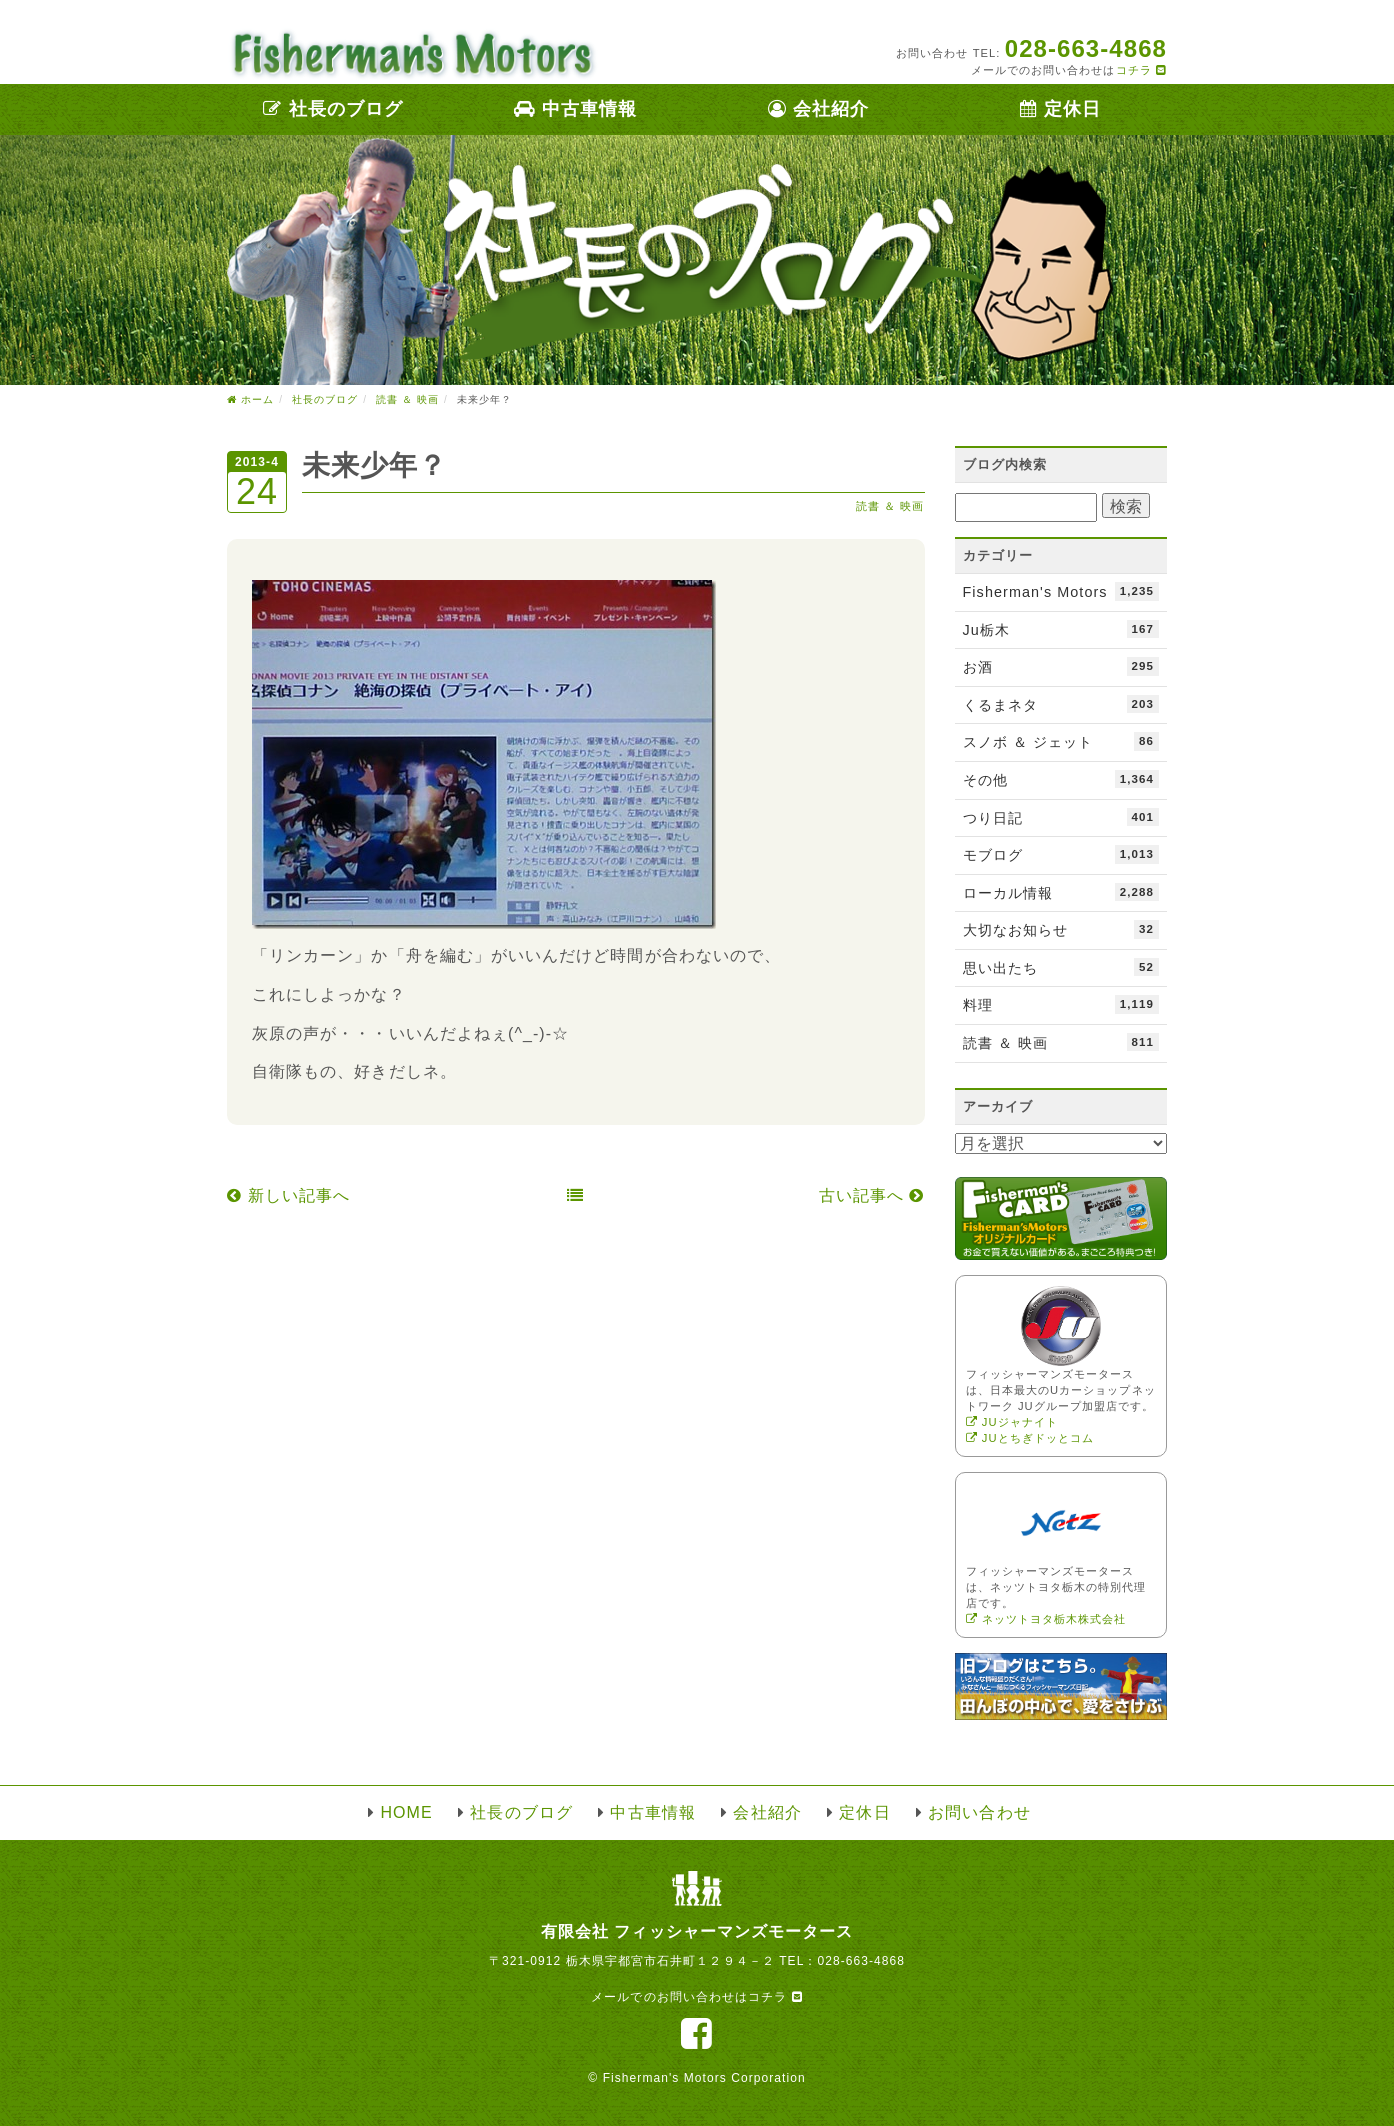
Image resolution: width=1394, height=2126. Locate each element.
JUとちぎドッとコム (1030, 1438)
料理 (1061, 1004)
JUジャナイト (1012, 1422)
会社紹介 (818, 109)
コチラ (1141, 70)
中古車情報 (575, 109)
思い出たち (1061, 967)
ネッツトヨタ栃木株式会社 (1046, 1619)
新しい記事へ (288, 1195)
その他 (1061, 779)
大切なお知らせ (1061, 929)
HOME (406, 1812)
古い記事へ (872, 1195)
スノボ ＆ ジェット (1061, 741)
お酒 (1061, 666)
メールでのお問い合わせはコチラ (696, 1997)
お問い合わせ (979, 1812)
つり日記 (1061, 817)
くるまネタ (1061, 704)
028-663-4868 (861, 1961)
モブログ (1061, 854)
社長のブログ (333, 109)
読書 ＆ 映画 (890, 506)
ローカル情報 (1061, 892)
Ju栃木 (1061, 629)
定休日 (1060, 109)
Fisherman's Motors (1061, 591)
